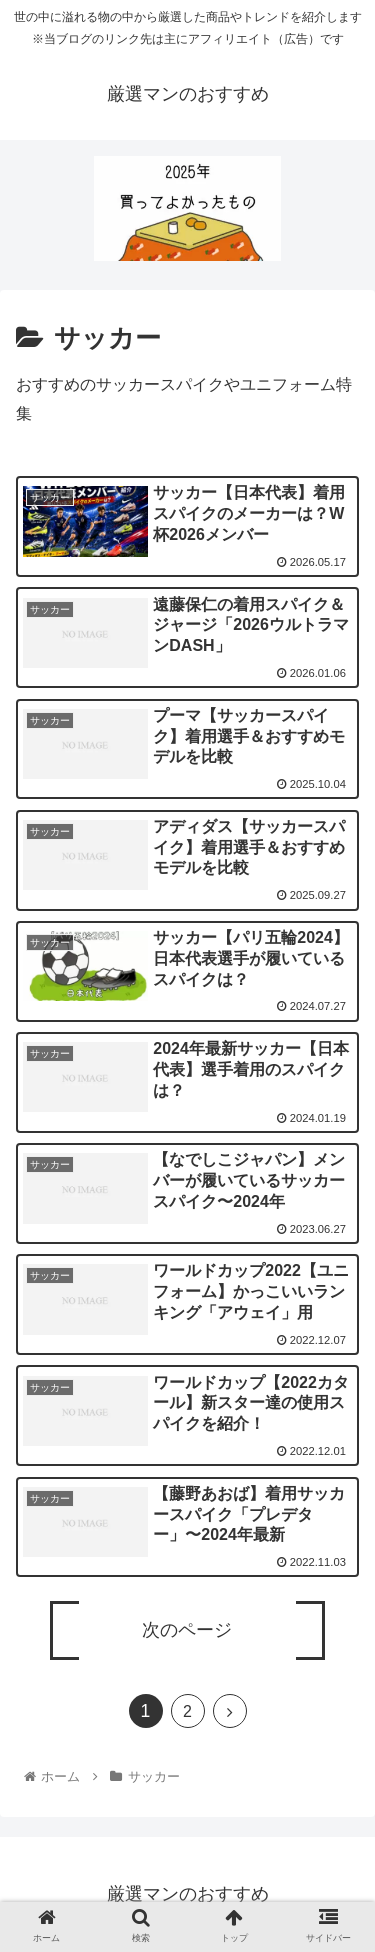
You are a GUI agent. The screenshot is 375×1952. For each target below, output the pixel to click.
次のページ (187, 1630)
